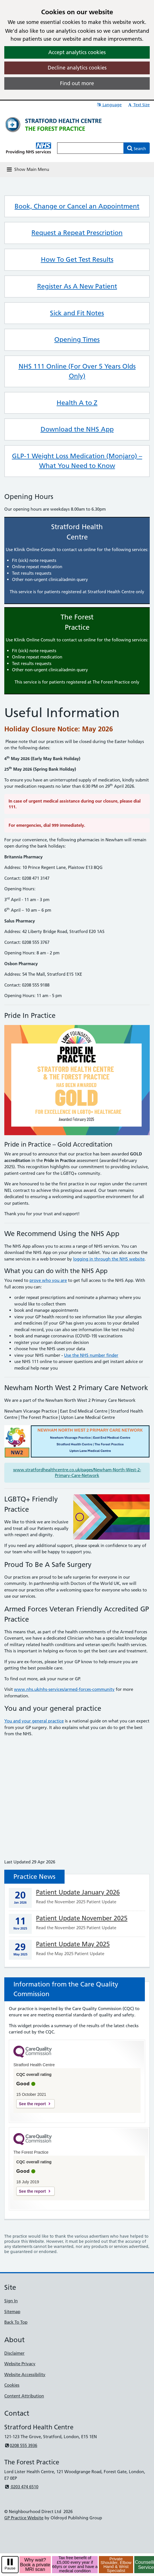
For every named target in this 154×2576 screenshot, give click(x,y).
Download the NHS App (77, 429)
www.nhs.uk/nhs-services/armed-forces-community (64, 1689)
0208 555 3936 (20, 2445)
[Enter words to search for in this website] (90, 148)
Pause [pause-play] (10, 2568)
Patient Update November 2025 (81, 1918)
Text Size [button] (138, 104)
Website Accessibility (24, 2374)
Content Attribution (24, 2396)
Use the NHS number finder (91, 1355)
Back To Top (15, 2322)
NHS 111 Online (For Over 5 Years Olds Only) (77, 371)
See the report (32, 2104)
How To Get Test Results (77, 259)
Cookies (11, 2385)
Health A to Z (77, 403)
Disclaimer (14, 2353)
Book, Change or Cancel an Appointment (77, 206)
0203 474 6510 (21, 2486)
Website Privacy (19, 2363)
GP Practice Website (23, 2517)
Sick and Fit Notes (77, 313)
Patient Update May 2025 (73, 1944)
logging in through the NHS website (109, 1259)
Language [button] (109, 104)
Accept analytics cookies (77, 52)
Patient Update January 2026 (78, 1892)
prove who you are (48, 1280)
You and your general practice (34, 1721)
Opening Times (77, 339)
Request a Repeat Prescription (77, 233)
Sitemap (12, 2311)
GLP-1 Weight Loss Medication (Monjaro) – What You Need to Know (77, 461)
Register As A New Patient (77, 286)
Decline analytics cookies (77, 67)
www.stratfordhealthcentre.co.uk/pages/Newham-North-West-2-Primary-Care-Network (77, 1472)
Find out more (77, 83)
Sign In (11, 2300)
